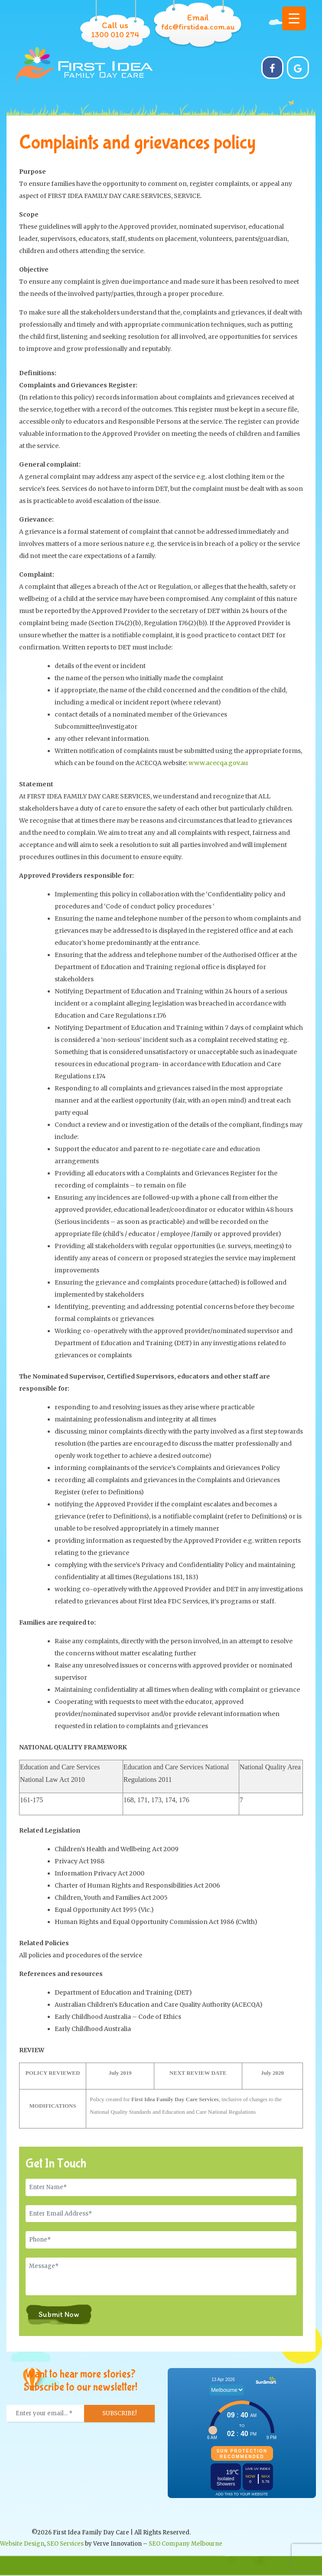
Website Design (22, 2543)
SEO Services (65, 2543)
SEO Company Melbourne (185, 2543)
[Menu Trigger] (294, 18)
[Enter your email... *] (46, 2413)
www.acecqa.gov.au (218, 763)
